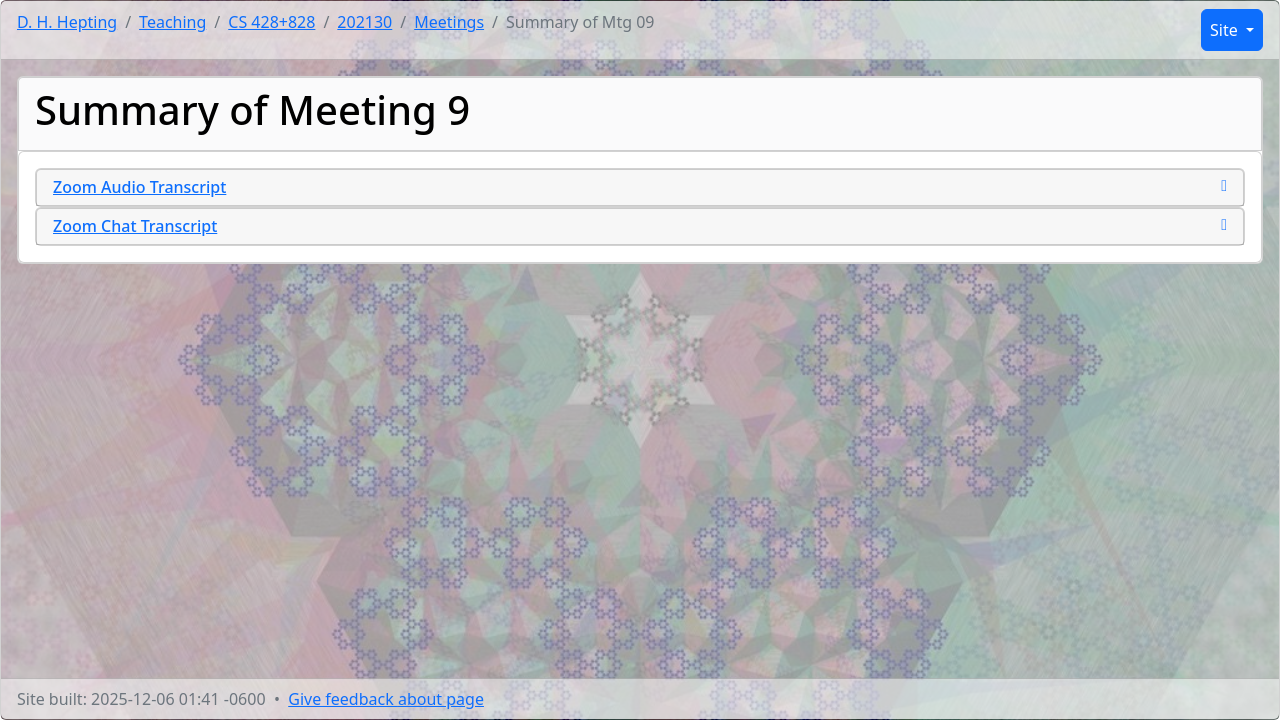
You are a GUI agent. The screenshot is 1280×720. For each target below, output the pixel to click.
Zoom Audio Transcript (139, 187)
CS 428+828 (271, 22)
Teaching (172, 22)
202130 (364, 22)
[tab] (640, 187)
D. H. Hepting (67, 22)
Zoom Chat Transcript (135, 226)
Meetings (449, 22)
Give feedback (386, 699)
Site (1226, 30)
